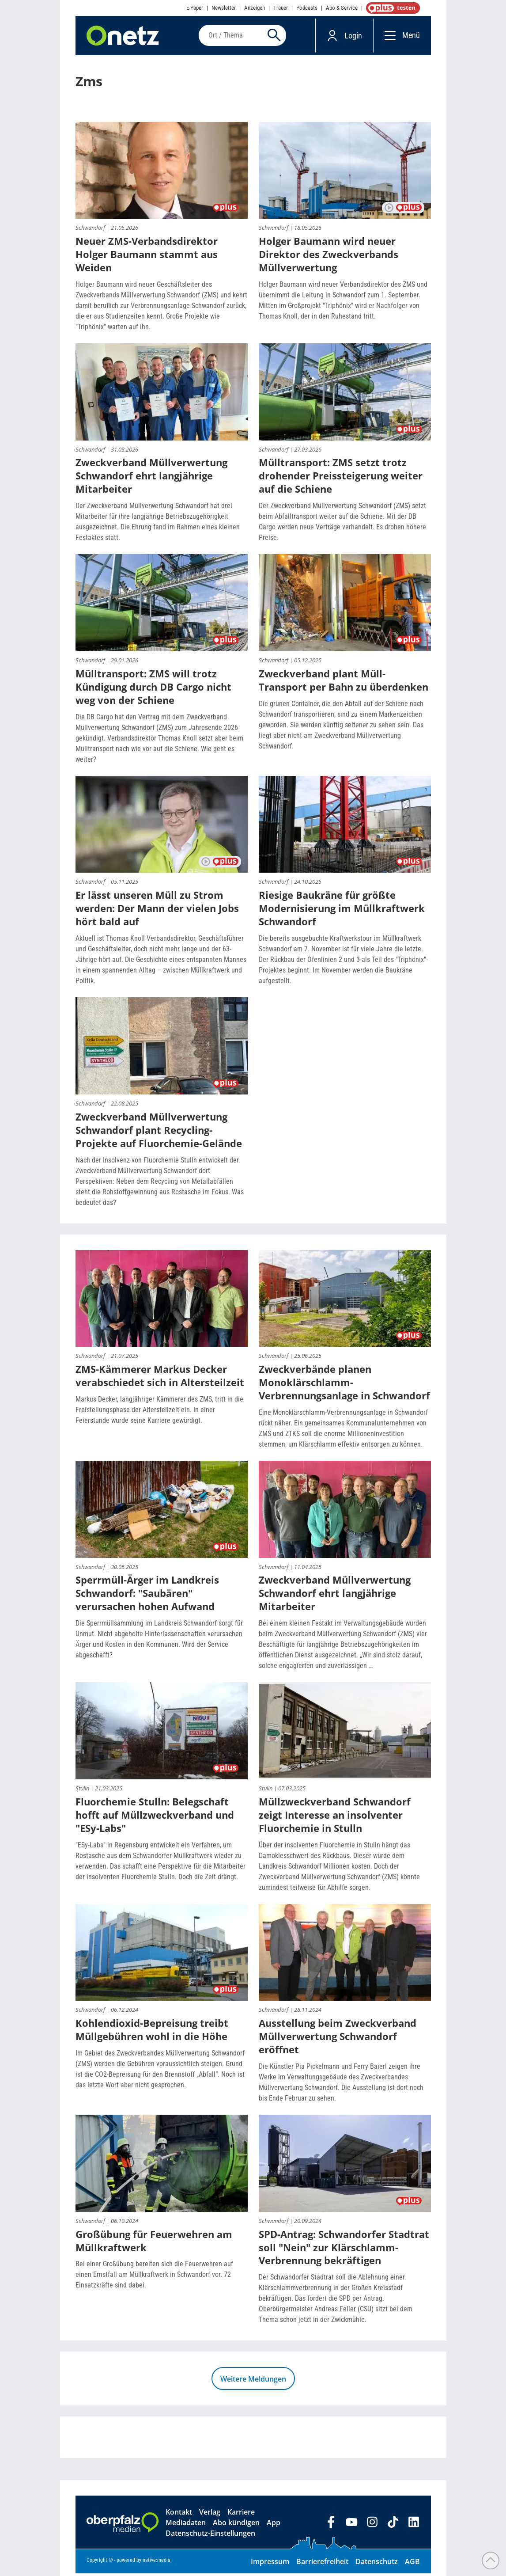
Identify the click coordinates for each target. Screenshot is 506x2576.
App (273, 2525)
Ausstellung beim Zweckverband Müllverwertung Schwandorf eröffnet (337, 2039)
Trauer (280, 7)
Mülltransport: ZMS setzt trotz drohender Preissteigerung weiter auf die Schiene (341, 478)
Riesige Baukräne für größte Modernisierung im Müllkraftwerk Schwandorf (342, 911)
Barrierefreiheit (322, 2564)
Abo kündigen (236, 2525)
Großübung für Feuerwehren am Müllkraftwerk (154, 2243)
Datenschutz (376, 2564)
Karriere (241, 2514)
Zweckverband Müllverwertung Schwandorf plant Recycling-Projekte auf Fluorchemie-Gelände (159, 1132)
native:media (156, 2563)
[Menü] (388, 36)
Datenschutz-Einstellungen (210, 2536)
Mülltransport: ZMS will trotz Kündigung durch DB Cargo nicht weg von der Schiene (153, 689)
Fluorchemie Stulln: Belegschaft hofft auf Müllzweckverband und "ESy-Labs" (155, 1817)
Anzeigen (254, 7)
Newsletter (223, 7)
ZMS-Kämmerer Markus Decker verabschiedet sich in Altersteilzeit (160, 1378)
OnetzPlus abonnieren (391, 8)
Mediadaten (186, 2525)
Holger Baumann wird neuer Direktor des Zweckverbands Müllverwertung (328, 257)
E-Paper (194, 7)
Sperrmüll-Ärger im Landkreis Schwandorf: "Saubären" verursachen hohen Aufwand (147, 1595)
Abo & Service (342, 7)
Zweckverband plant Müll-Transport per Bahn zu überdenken (343, 682)
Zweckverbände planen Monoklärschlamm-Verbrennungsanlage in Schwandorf (344, 1385)
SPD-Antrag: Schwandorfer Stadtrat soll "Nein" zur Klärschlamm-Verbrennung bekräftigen (344, 2249)
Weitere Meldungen (253, 2381)
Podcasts (306, 7)
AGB (412, 2564)
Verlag (209, 2514)
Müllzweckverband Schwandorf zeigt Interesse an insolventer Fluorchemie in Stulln (335, 1817)
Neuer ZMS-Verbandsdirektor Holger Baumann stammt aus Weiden (147, 257)
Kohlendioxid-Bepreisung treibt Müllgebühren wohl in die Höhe (152, 2032)
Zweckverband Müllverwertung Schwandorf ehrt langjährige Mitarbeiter (151, 478)
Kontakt (179, 2514)
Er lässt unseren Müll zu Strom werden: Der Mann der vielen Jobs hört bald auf (157, 911)
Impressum (270, 2564)
